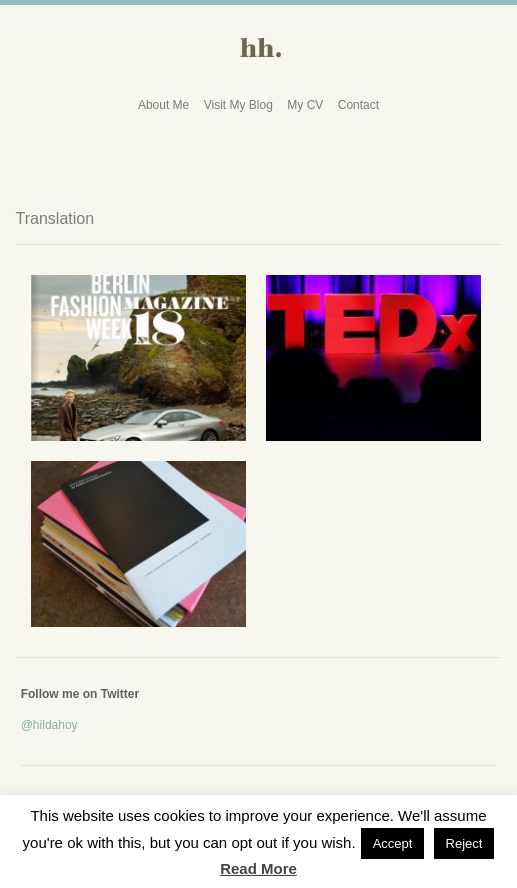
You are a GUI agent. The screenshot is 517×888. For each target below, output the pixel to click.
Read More (258, 868)
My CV (305, 105)
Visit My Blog (238, 105)
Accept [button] (393, 843)
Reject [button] (464, 843)
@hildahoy (49, 725)
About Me (163, 105)
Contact (358, 105)
